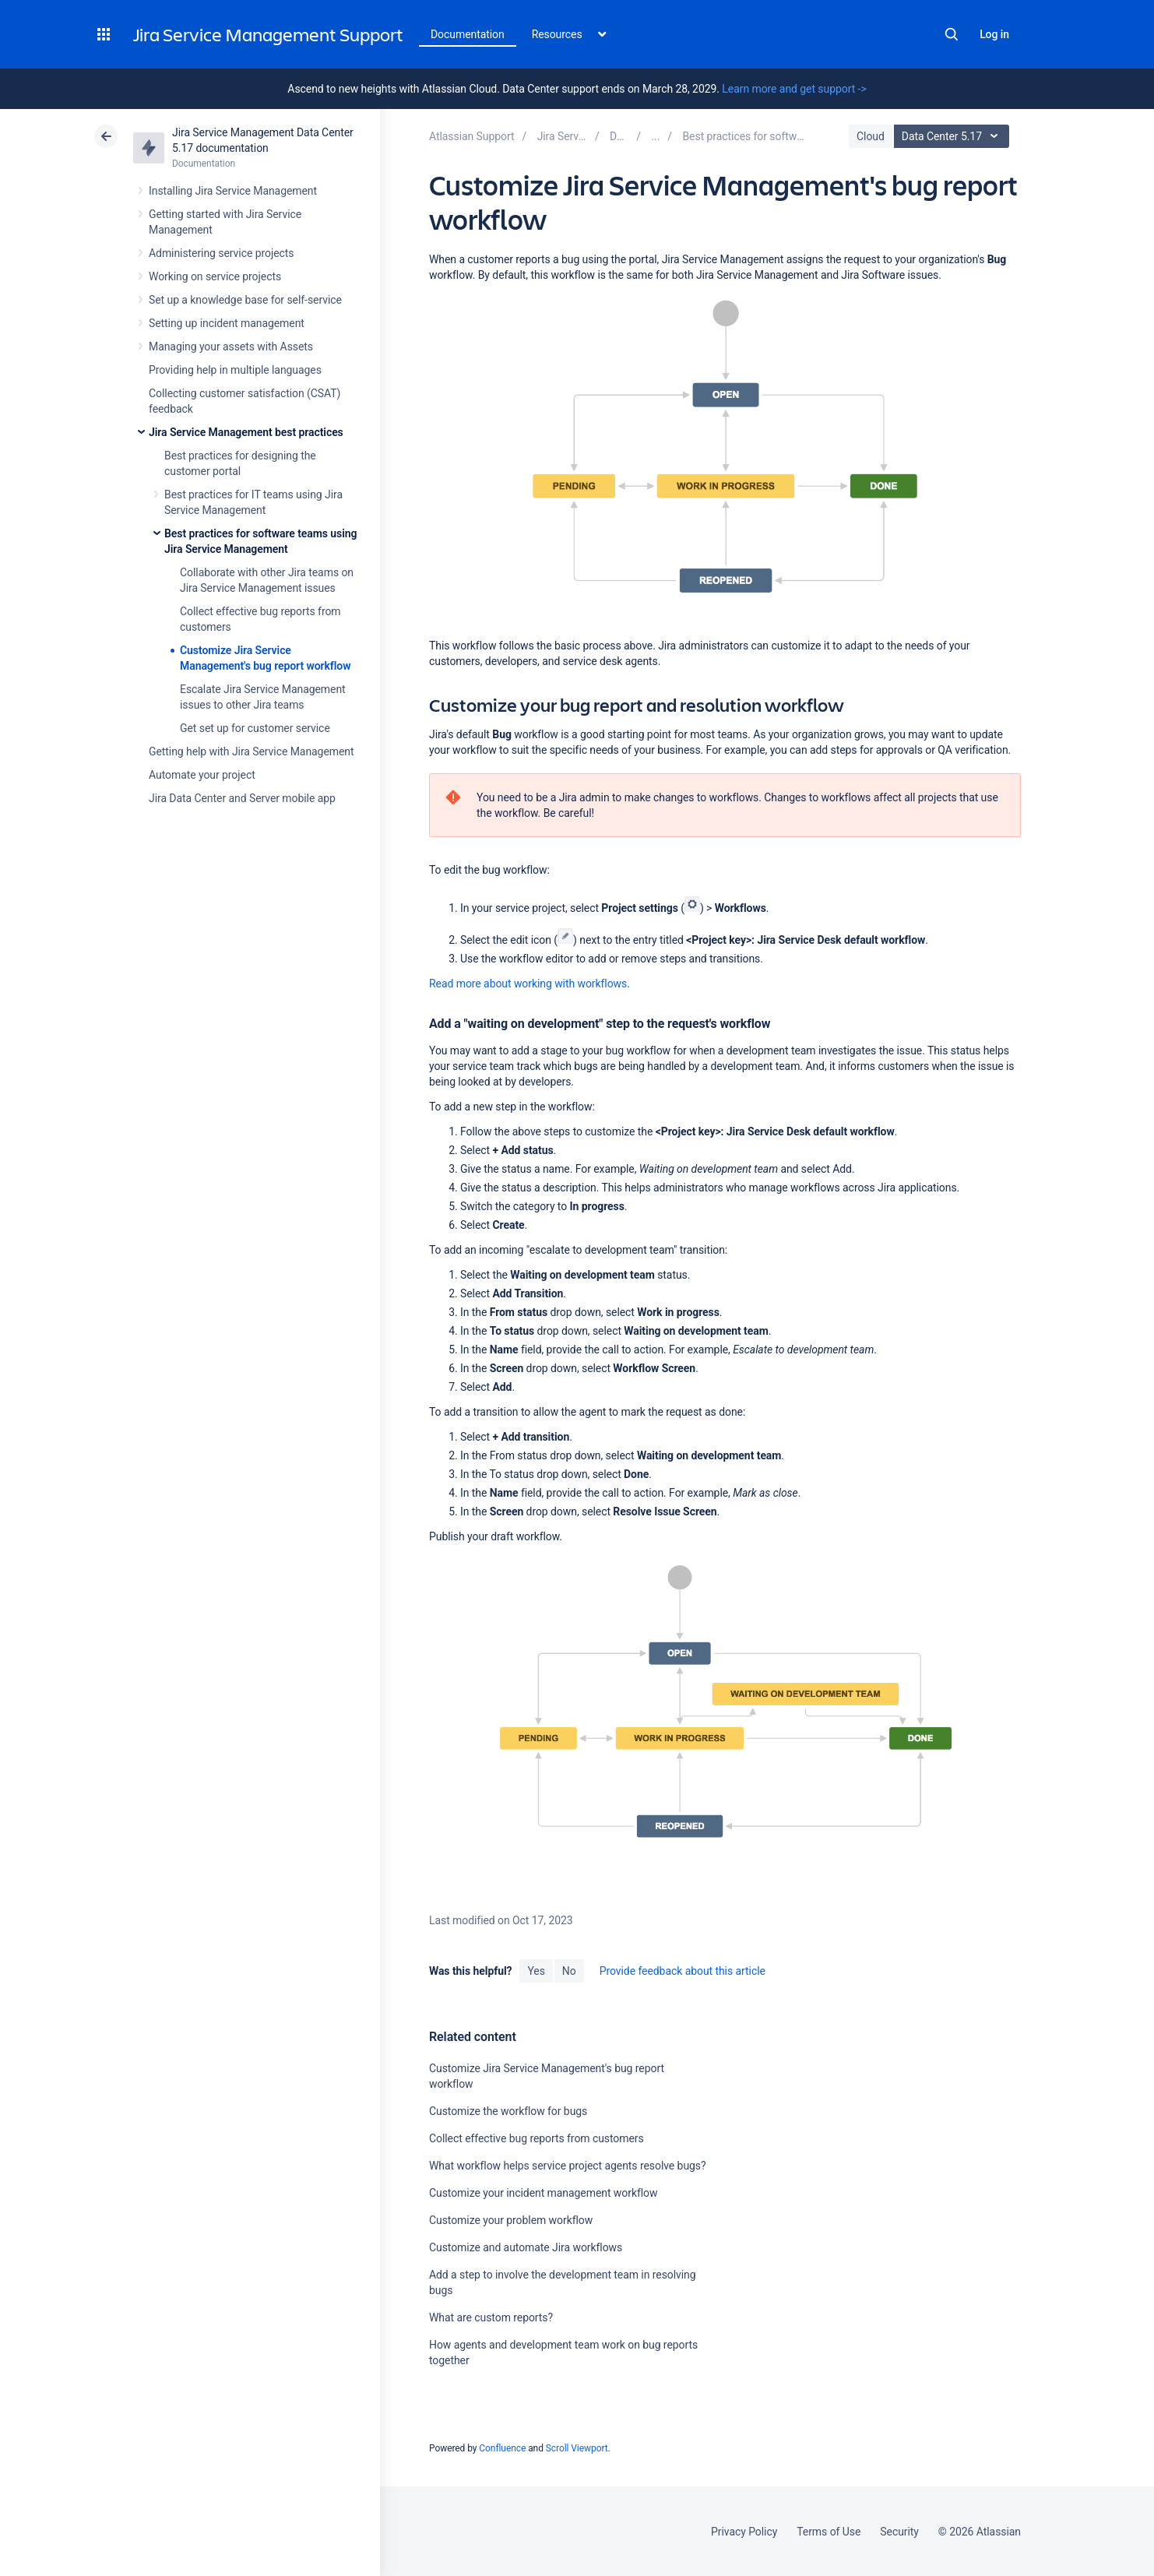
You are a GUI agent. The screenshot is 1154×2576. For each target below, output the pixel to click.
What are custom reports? (491, 2317)
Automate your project (202, 775)
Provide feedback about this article (682, 1971)
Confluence (502, 2448)
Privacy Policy (744, 2531)
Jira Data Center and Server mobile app (242, 798)
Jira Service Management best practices (246, 432)
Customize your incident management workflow (543, 2193)
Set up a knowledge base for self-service (245, 300)
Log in (994, 34)
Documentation (468, 34)
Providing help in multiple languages (235, 370)
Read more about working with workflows (528, 983)
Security (899, 2531)
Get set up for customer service (255, 728)
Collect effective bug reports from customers (536, 2138)
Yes (535, 1971)
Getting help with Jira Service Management (251, 751)
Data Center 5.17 (953, 136)
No (569, 1971)
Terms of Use (828, 2531)
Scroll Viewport (577, 2448)
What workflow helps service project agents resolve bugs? (567, 2165)
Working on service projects (215, 276)
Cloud (871, 136)
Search (951, 34)
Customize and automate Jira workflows (525, 2247)
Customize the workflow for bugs (508, 2111)
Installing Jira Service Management (233, 191)
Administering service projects (221, 253)
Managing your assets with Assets (231, 346)
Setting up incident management (226, 323)
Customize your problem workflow (511, 2220)
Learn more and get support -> (794, 89)
